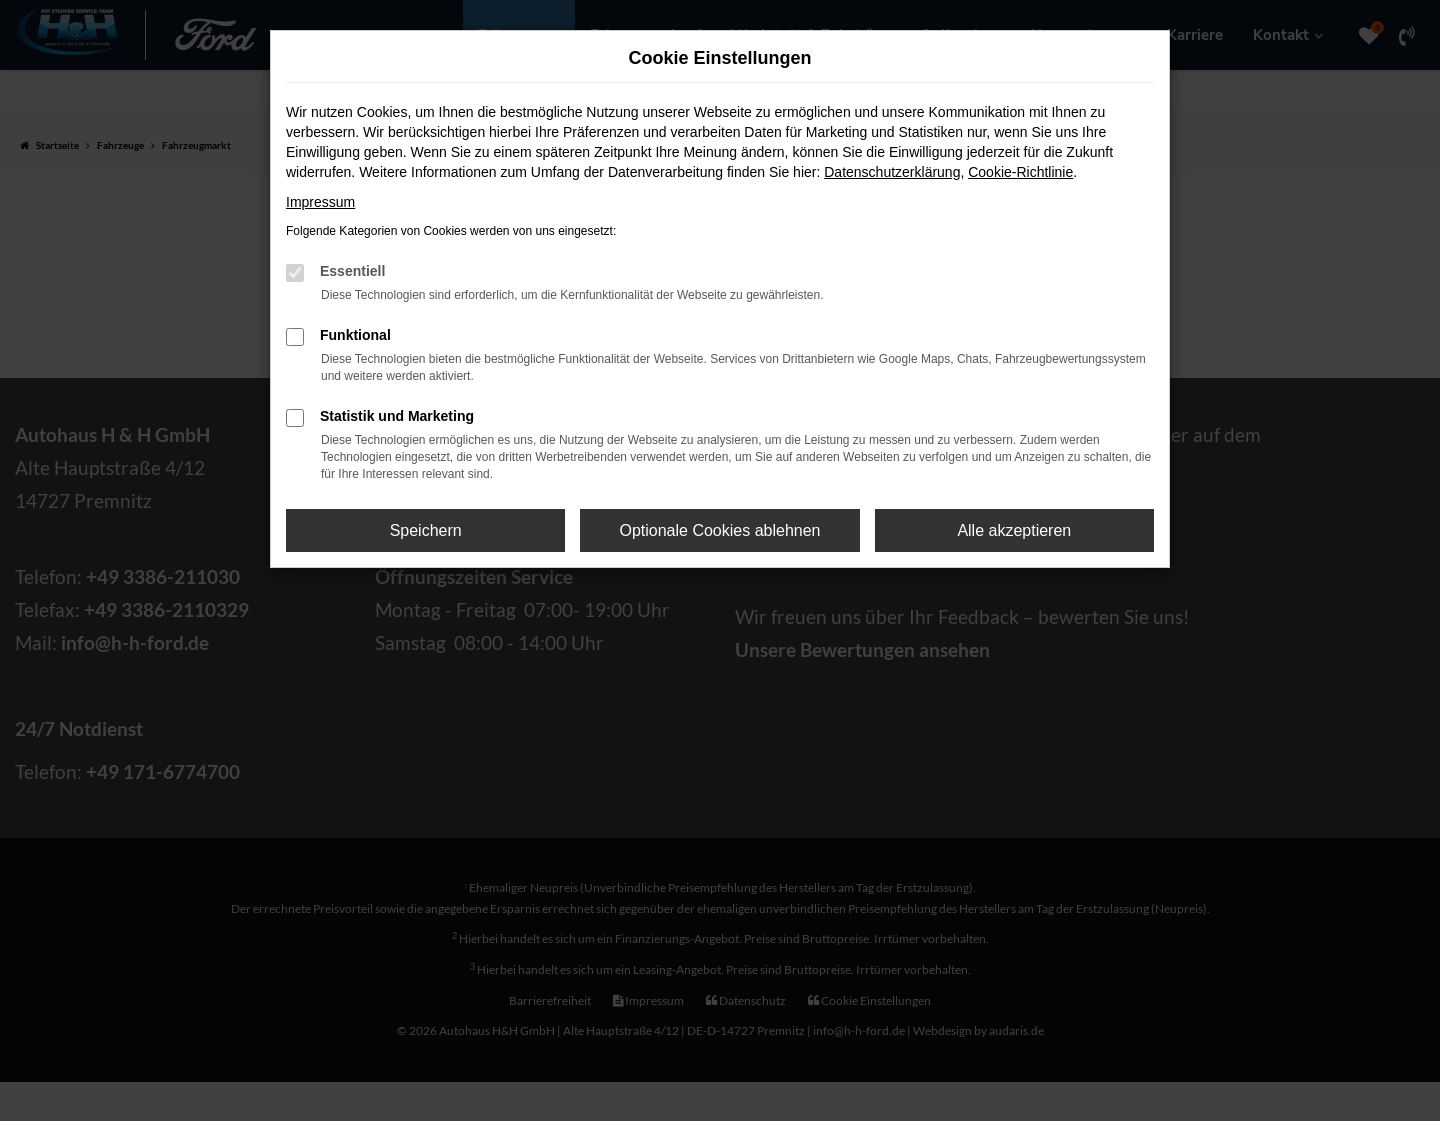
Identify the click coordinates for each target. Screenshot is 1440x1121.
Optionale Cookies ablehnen (719, 530)
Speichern (426, 530)
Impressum (320, 202)
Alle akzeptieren (1014, 530)
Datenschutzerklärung (892, 172)
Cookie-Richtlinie (1020, 172)
